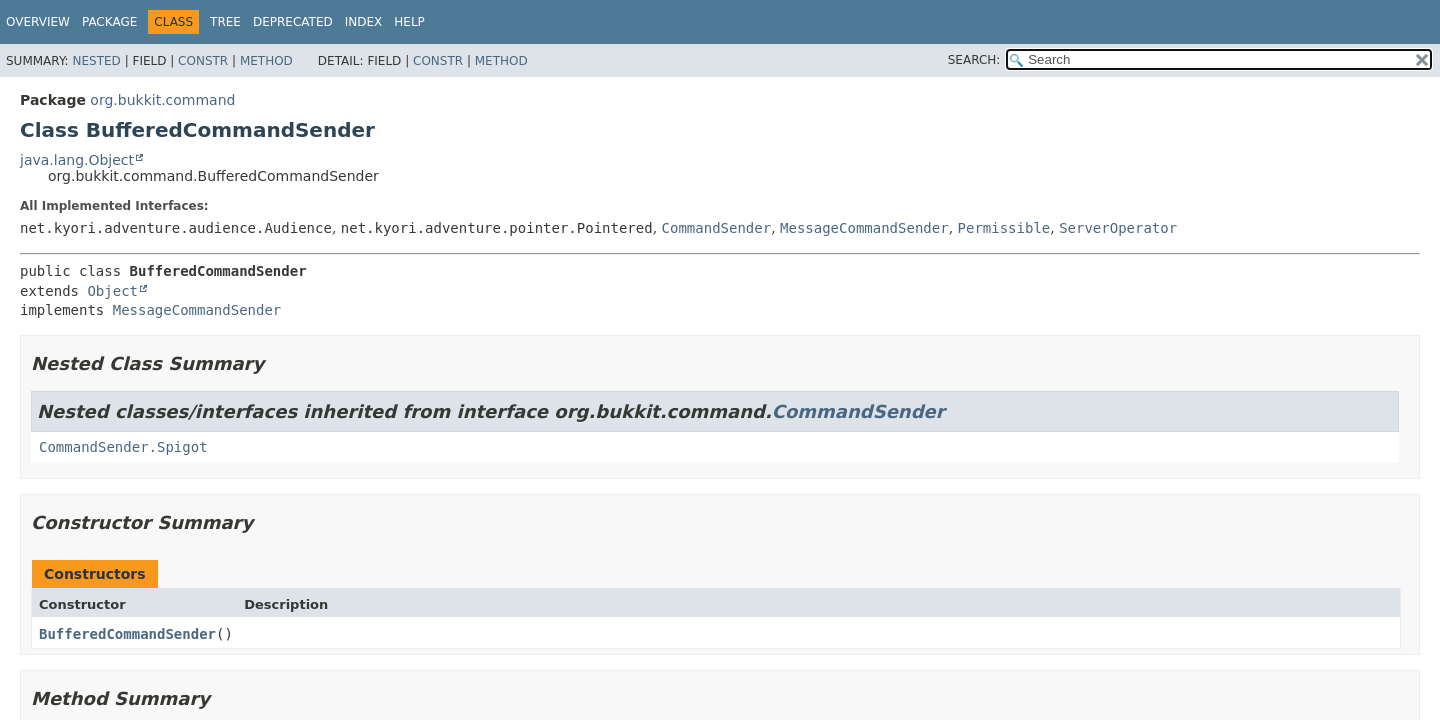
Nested (96, 61)
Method (266, 61)
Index (364, 22)
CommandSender (717, 228)
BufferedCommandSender (127, 634)
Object (112, 291)
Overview (38, 22)
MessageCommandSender (864, 228)
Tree (225, 22)
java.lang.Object (77, 160)
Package (109, 22)
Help (409, 22)
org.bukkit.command (162, 100)
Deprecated (293, 22)
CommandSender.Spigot (123, 447)
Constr (203, 61)
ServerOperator (1118, 228)
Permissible (1004, 228)
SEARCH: (974, 60)
